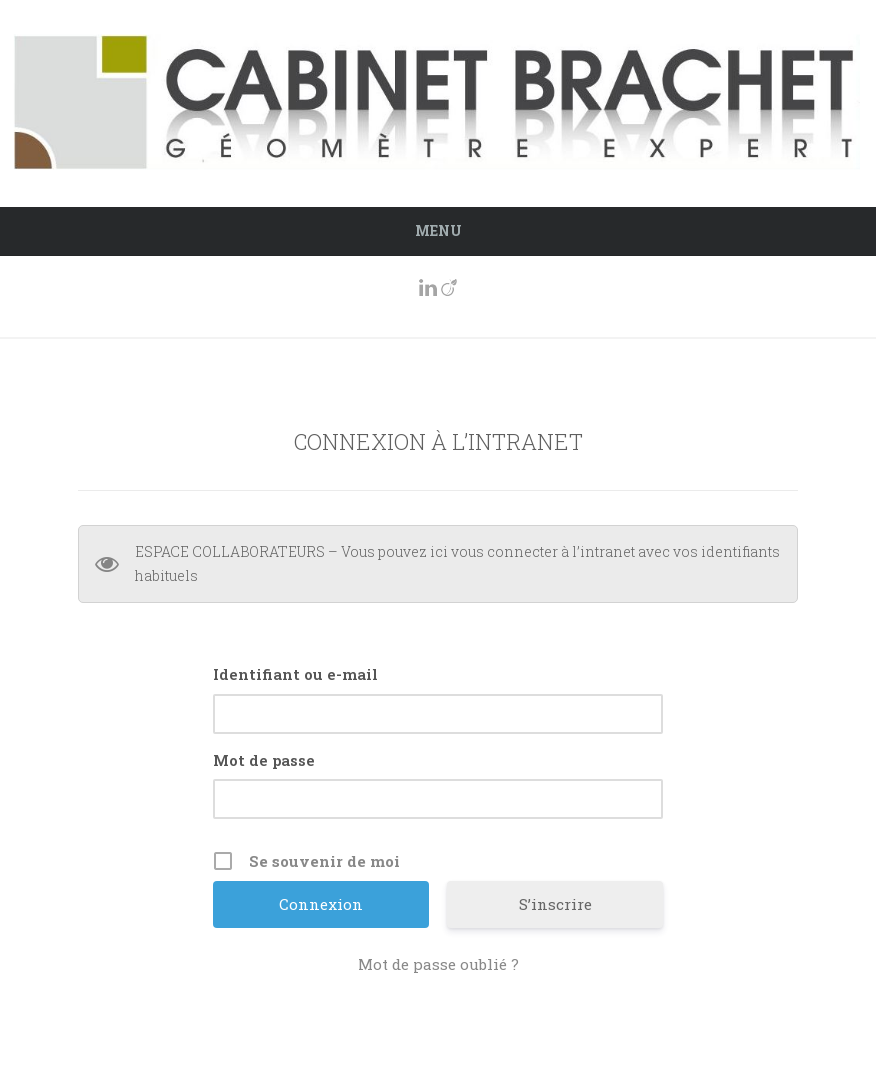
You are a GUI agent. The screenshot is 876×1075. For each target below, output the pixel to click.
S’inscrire (555, 904)
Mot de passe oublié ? (438, 964)
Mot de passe (264, 760)
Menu (438, 230)
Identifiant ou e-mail (295, 674)
